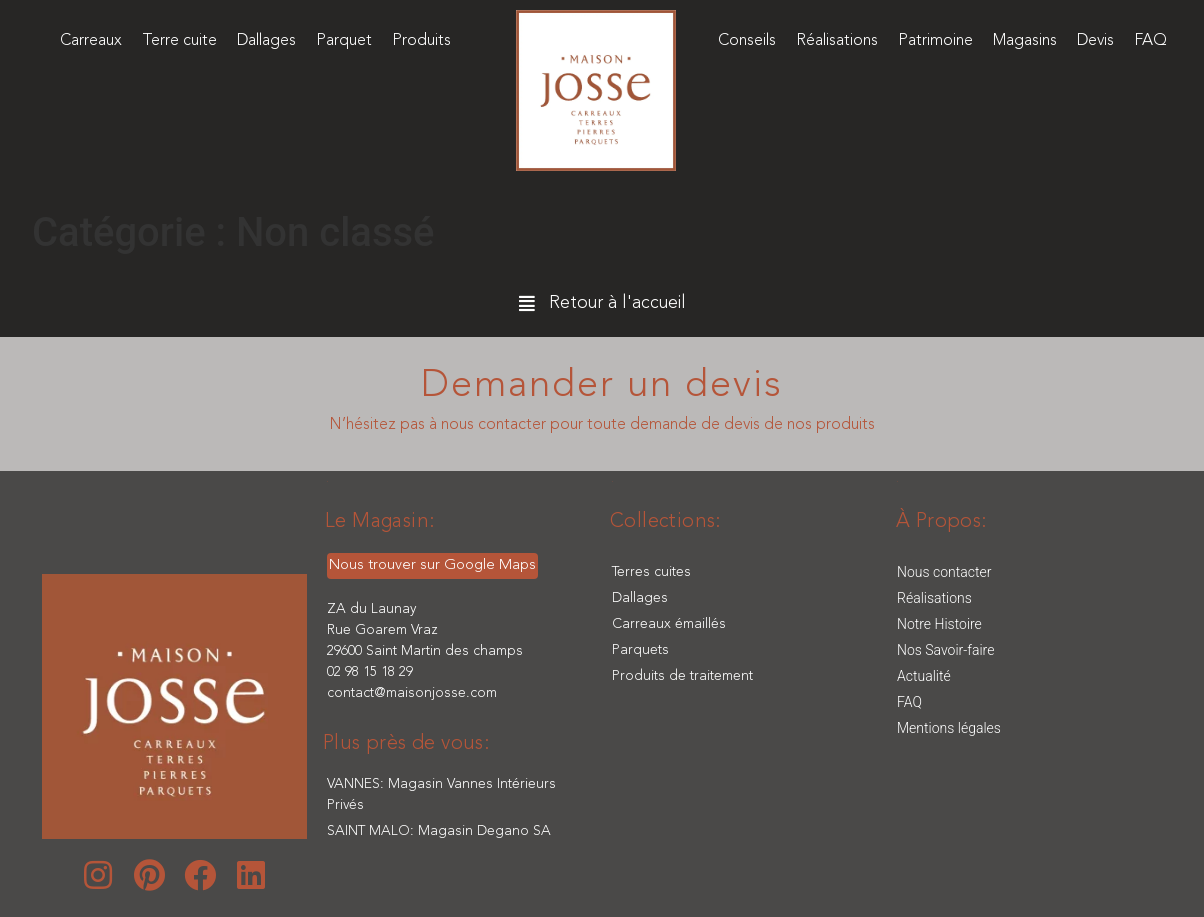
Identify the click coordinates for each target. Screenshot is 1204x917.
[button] (602, 305)
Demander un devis (602, 386)
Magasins (1025, 41)
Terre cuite (179, 41)
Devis (1095, 41)
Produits (421, 41)
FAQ (1150, 41)
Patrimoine (935, 41)
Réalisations (837, 41)
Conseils (747, 41)
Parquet (344, 41)
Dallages (266, 41)
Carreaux (91, 41)
